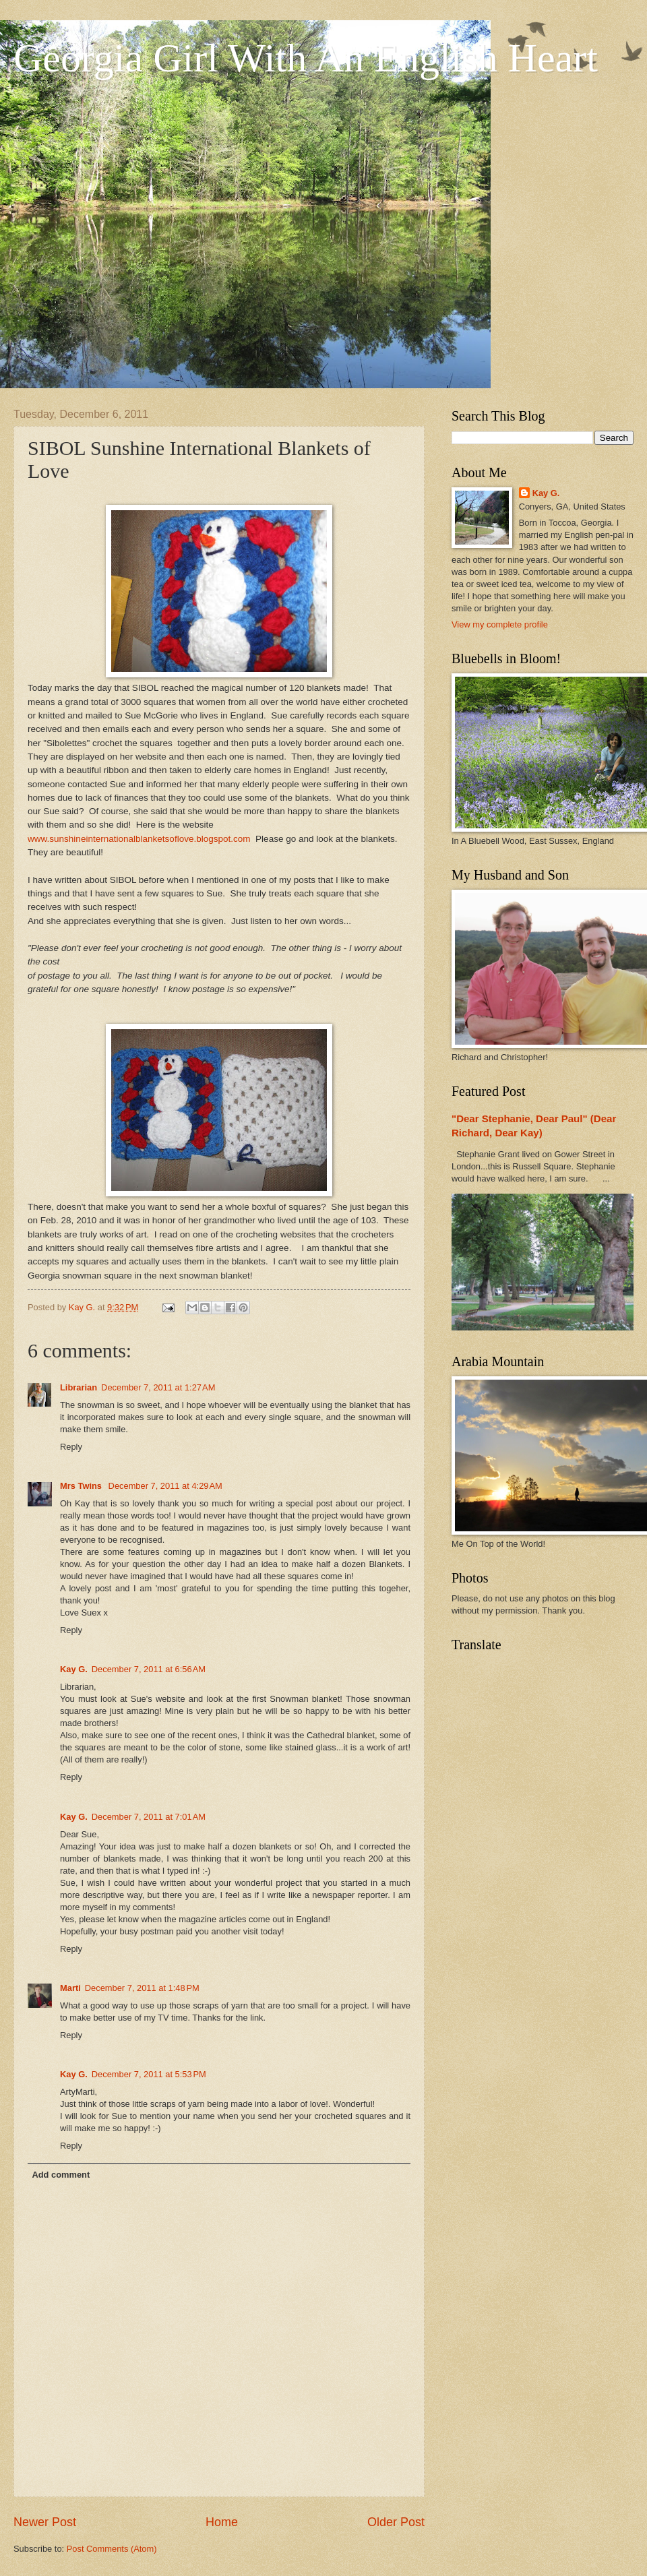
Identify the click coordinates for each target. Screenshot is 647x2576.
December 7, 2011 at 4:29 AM (165, 1486)
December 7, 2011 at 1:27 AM (158, 1387)
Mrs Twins (82, 1486)
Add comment (61, 2175)
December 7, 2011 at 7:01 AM (149, 1817)
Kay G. (74, 1669)
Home (222, 2522)
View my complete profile (500, 624)
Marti (70, 1988)
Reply (71, 1447)
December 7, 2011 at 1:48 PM (142, 1988)
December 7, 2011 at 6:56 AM (149, 1669)
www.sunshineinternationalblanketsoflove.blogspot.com (139, 839)
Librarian (78, 1387)
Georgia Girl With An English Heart (305, 58)
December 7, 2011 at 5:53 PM (149, 2074)
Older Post (396, 2522)
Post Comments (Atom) (112, 2549)
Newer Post (44, 2522)
